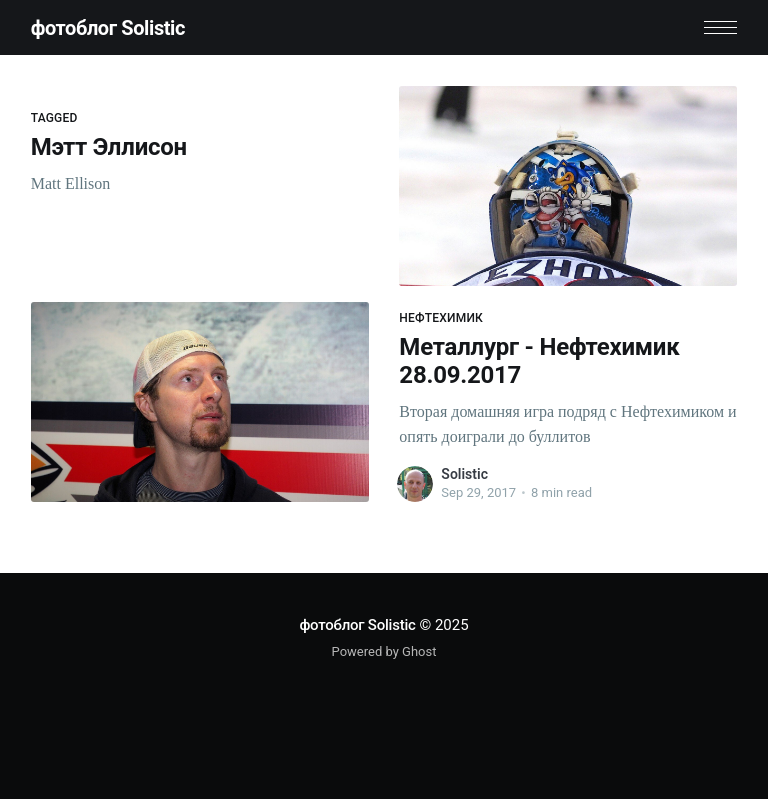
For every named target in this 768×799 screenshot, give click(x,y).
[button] (720, 27)
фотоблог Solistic (108, 28)
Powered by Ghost (384, 651)
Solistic (464, 474)
